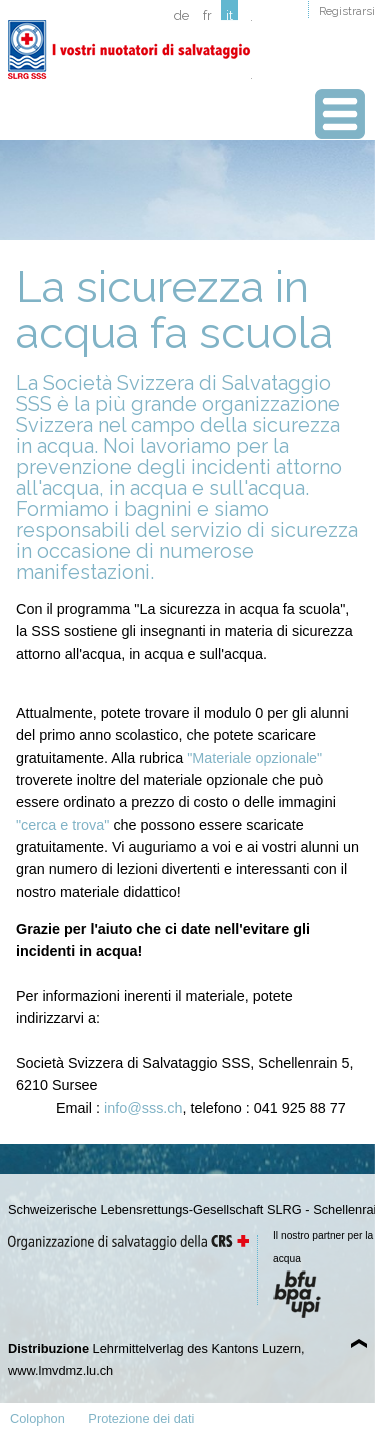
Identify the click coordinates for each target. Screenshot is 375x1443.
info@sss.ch (143, 1108)
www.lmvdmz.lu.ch (60, 1370)
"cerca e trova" (62, 825)
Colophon (37, 1418)
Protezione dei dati (141, 1418)
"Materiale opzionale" (254, 758)
